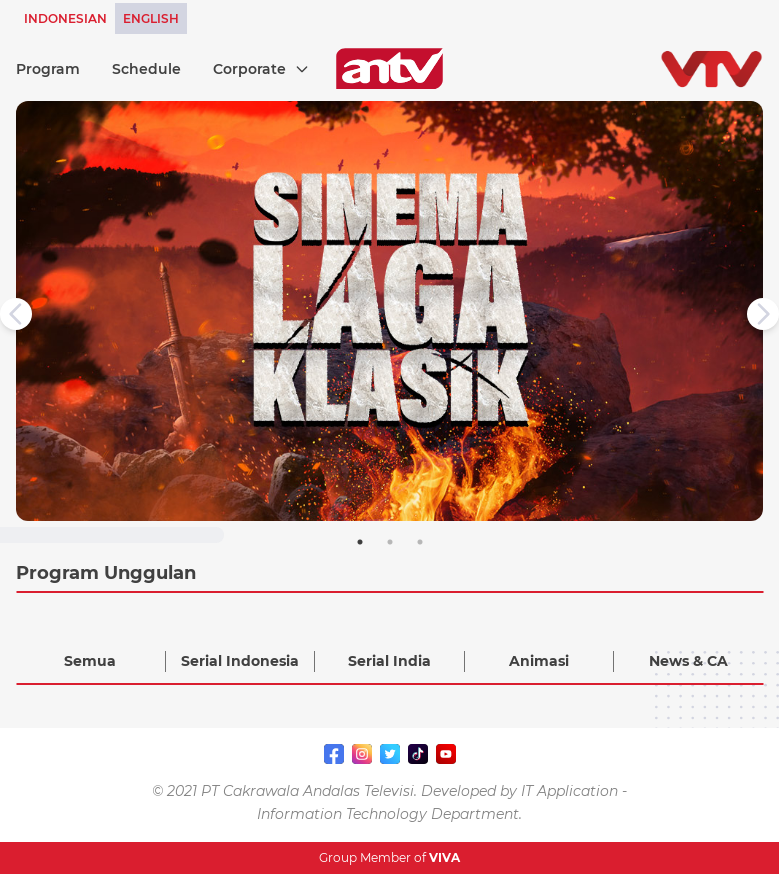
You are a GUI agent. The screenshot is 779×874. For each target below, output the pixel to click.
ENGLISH (151, 18)
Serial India (389, 661)
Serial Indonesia (240, 661)
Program (48, 69)
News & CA (688, 661)
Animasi (539, 661)
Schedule (146, 69)
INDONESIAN (65, 18)
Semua (90, 661)
